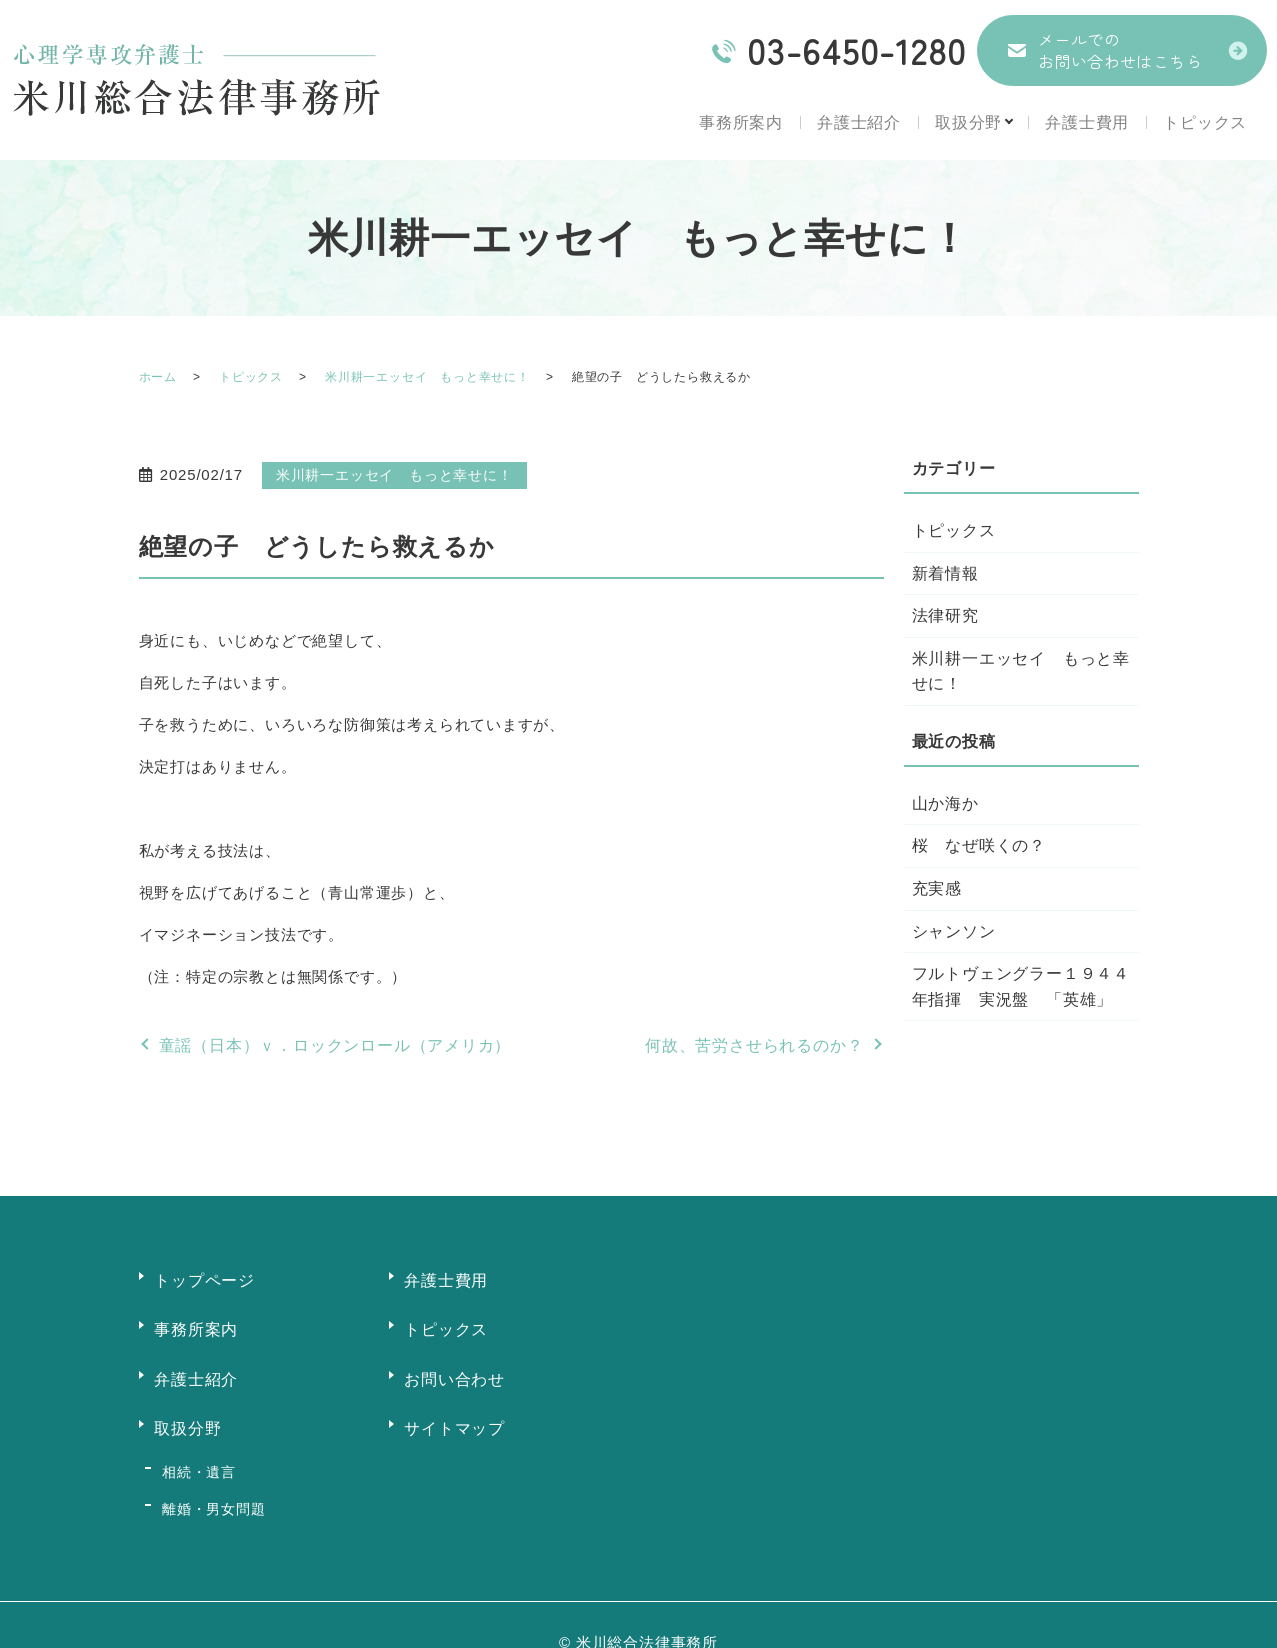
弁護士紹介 (849, 122)
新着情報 (945, 573)
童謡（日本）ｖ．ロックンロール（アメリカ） (335, 1045)
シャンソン (954, 931)
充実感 (937, 888)
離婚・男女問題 (211, 1477)
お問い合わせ (455, 1367)
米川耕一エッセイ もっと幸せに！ (427, 377)
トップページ (205, 1277)
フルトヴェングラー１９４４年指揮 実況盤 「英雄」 (1021, 986)
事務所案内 (730, 122)
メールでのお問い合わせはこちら (1120, 50)
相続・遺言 (196, 1449)
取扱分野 (960, 122)
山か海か (945, 803)
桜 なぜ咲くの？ (979, 845)
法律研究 (945, 615)
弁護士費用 (1085, 122)
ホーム (158, 377)
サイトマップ (455, 1412)
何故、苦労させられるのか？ (754, 1045)
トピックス (1205, 122)
